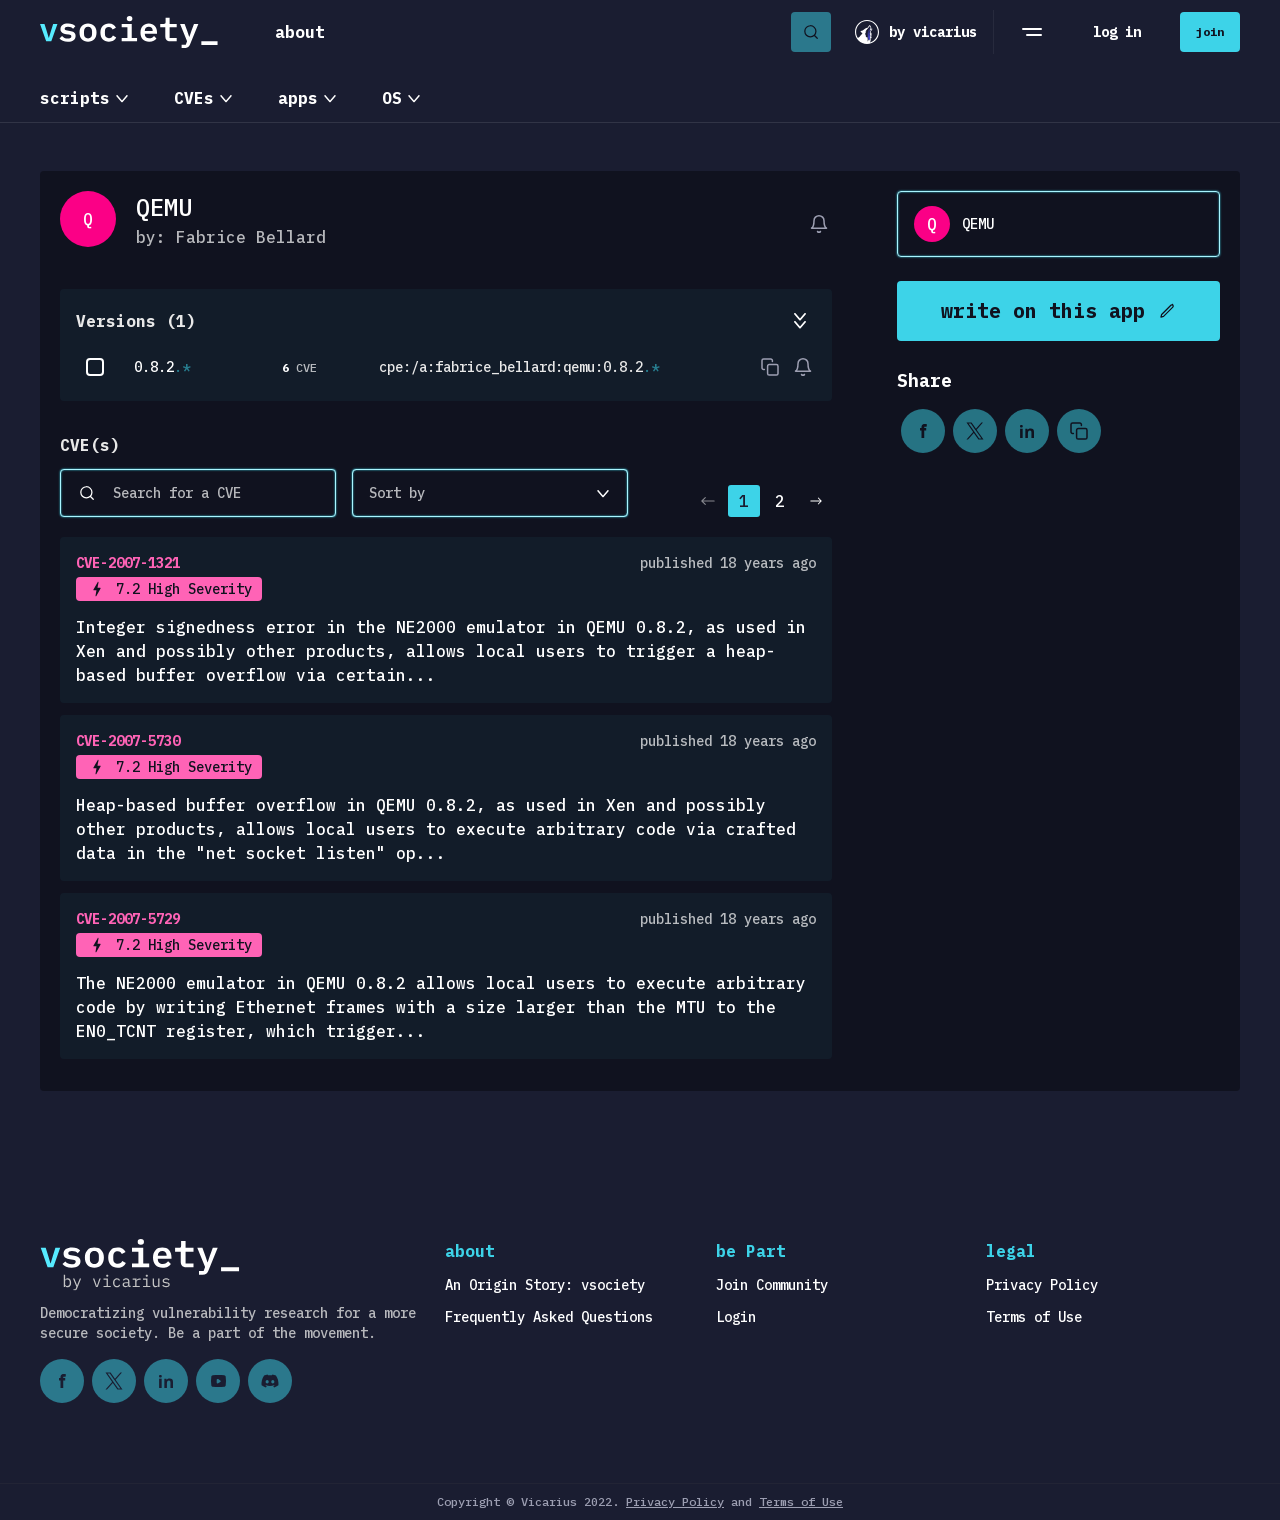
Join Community (772, 1285)
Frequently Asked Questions (549, 1317)
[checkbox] (95, 367)
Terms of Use (1034, 1317)
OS (392, 98)
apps (298, 98)
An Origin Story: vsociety (545, 1285)
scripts (75, 98)
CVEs (194, 98)
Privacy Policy (1042, 1285)
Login (736, 1317)
